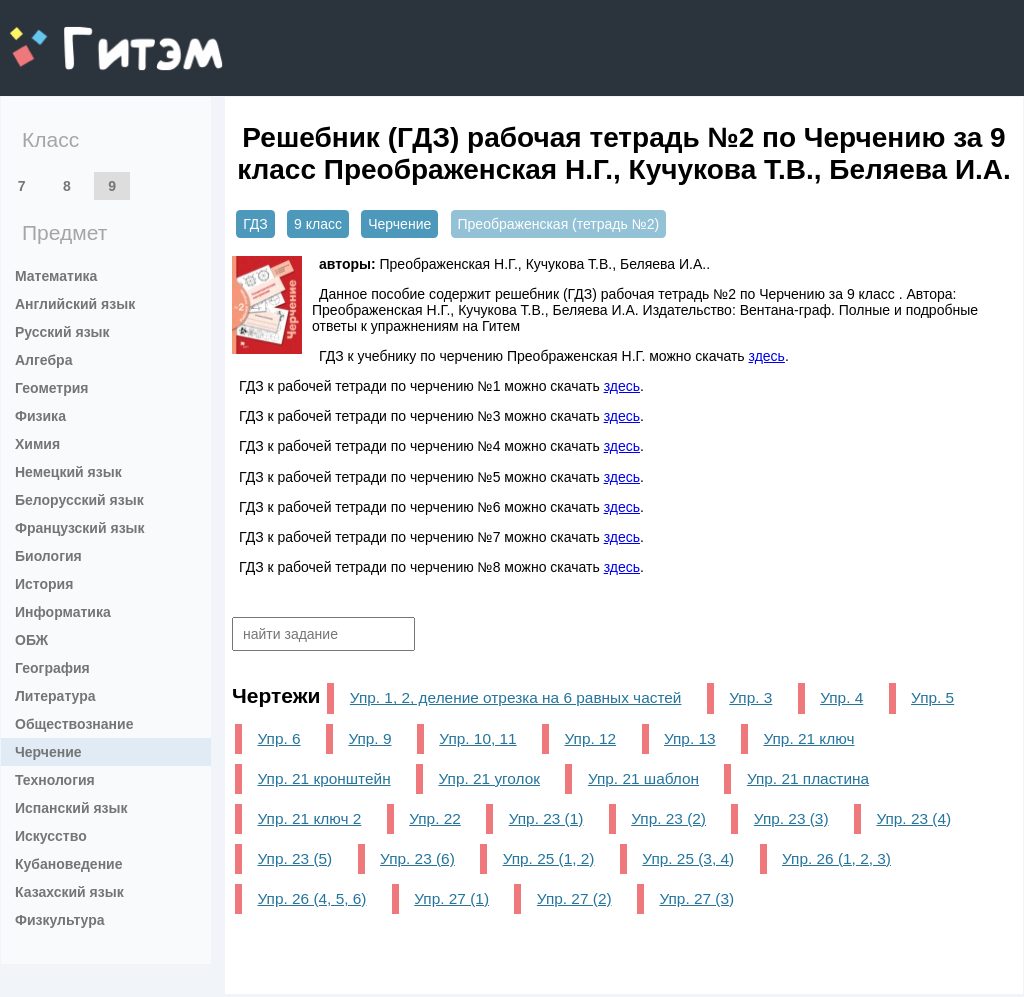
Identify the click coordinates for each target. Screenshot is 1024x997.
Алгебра (43, 360)
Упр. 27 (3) (696, 898)
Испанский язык (71, 808)
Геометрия (52, 388)
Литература (55, 696)
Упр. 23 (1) (546, 818)
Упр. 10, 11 (477, 738)
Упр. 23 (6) (417, 858)
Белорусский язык (79, 500)
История (44, 584)
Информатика (63, 612)
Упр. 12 (590, 738)
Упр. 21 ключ (808, 738)
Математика (56, 276)
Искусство (51, 836)
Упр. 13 (690, 738)
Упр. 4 (841, 697)
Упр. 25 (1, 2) (549, 858)
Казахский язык (69, 892)
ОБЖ (31, 640)
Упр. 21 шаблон (643, 778)
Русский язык (62, 332)
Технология (55, 780)
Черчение (48, 752)
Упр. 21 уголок (489, 778)
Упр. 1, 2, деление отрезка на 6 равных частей (516, 697)
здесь (767, 356)
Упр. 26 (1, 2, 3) (836, 858)
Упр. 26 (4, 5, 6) (311, 898)
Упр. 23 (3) (791, 818)
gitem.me (62, 35)
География (52, 668)
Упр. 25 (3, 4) (688, 858)
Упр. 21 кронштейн (323, 778)
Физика (40, 416)
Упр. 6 (278, 738)
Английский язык (75, 304)
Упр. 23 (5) (294, 858)
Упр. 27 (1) (451, 898)
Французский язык (80, 528)
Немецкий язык (68, 472)
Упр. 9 (369, 738)
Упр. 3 (750, 697)
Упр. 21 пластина (808, 778)
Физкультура (60, 920)
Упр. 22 (435, 818)
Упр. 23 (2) (668, 818)
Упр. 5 (932, 697)
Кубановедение (69, 864)
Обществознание (74, 724)
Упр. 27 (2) (574, 898)
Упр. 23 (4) (913, 818)
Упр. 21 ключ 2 (309, 818)
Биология (48, 556)
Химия (37, 444)
